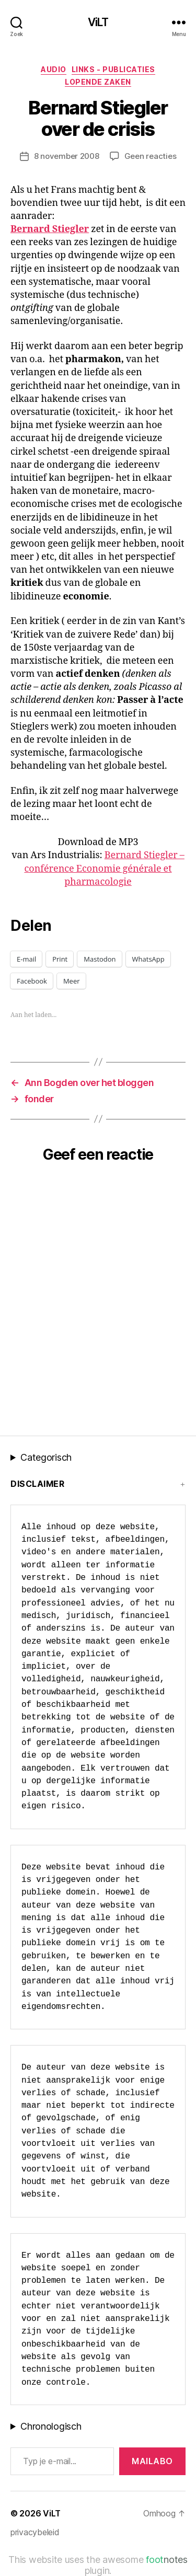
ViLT (98, 22)
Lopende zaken (98, 81)
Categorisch (46, 1457)
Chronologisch (51, 2426)
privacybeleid (35, 2532)
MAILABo (152, 2461)
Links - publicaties (113, 69)
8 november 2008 (66, 156)
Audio (53, 69)
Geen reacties (150, 156)
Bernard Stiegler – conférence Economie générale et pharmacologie (104, 868)
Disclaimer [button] (37, 1483)
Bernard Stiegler (49, 229)
